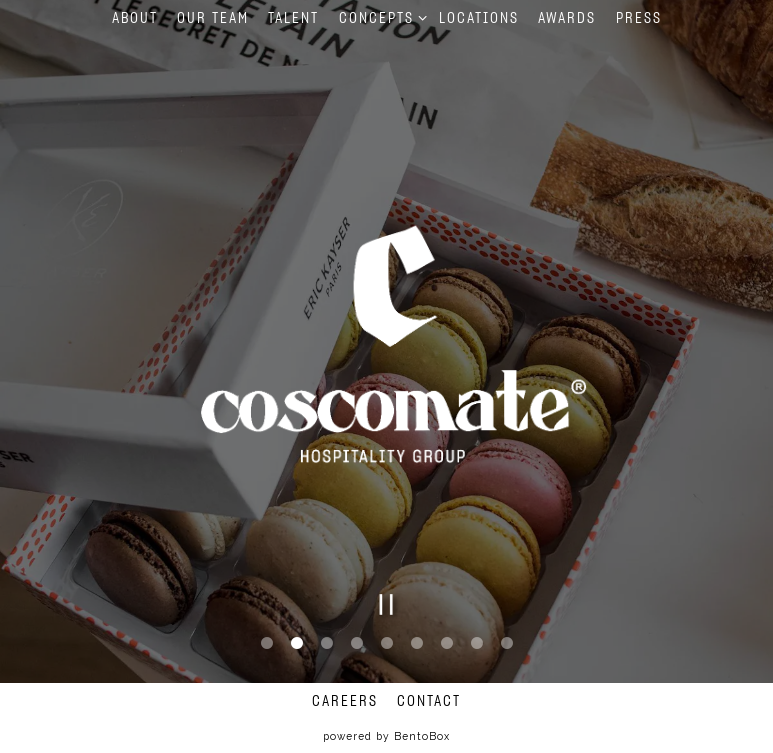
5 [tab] (387, 642)
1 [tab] (267, 642)
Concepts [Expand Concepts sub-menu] (379, 16)
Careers (345, 701)
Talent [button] (293, 18)
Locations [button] (479, 18)
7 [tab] (447, 642)
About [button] (135, 18)
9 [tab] (507, 642)
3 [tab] (327, 642)
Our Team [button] (213, 18)
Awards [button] (567, 18)
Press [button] (639, 18)
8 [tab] (477, 642)
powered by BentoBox (386, 736)
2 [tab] (297, 642)
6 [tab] (417, 642)
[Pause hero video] (386, 602)
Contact (429, 701)
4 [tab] (357, 642)
